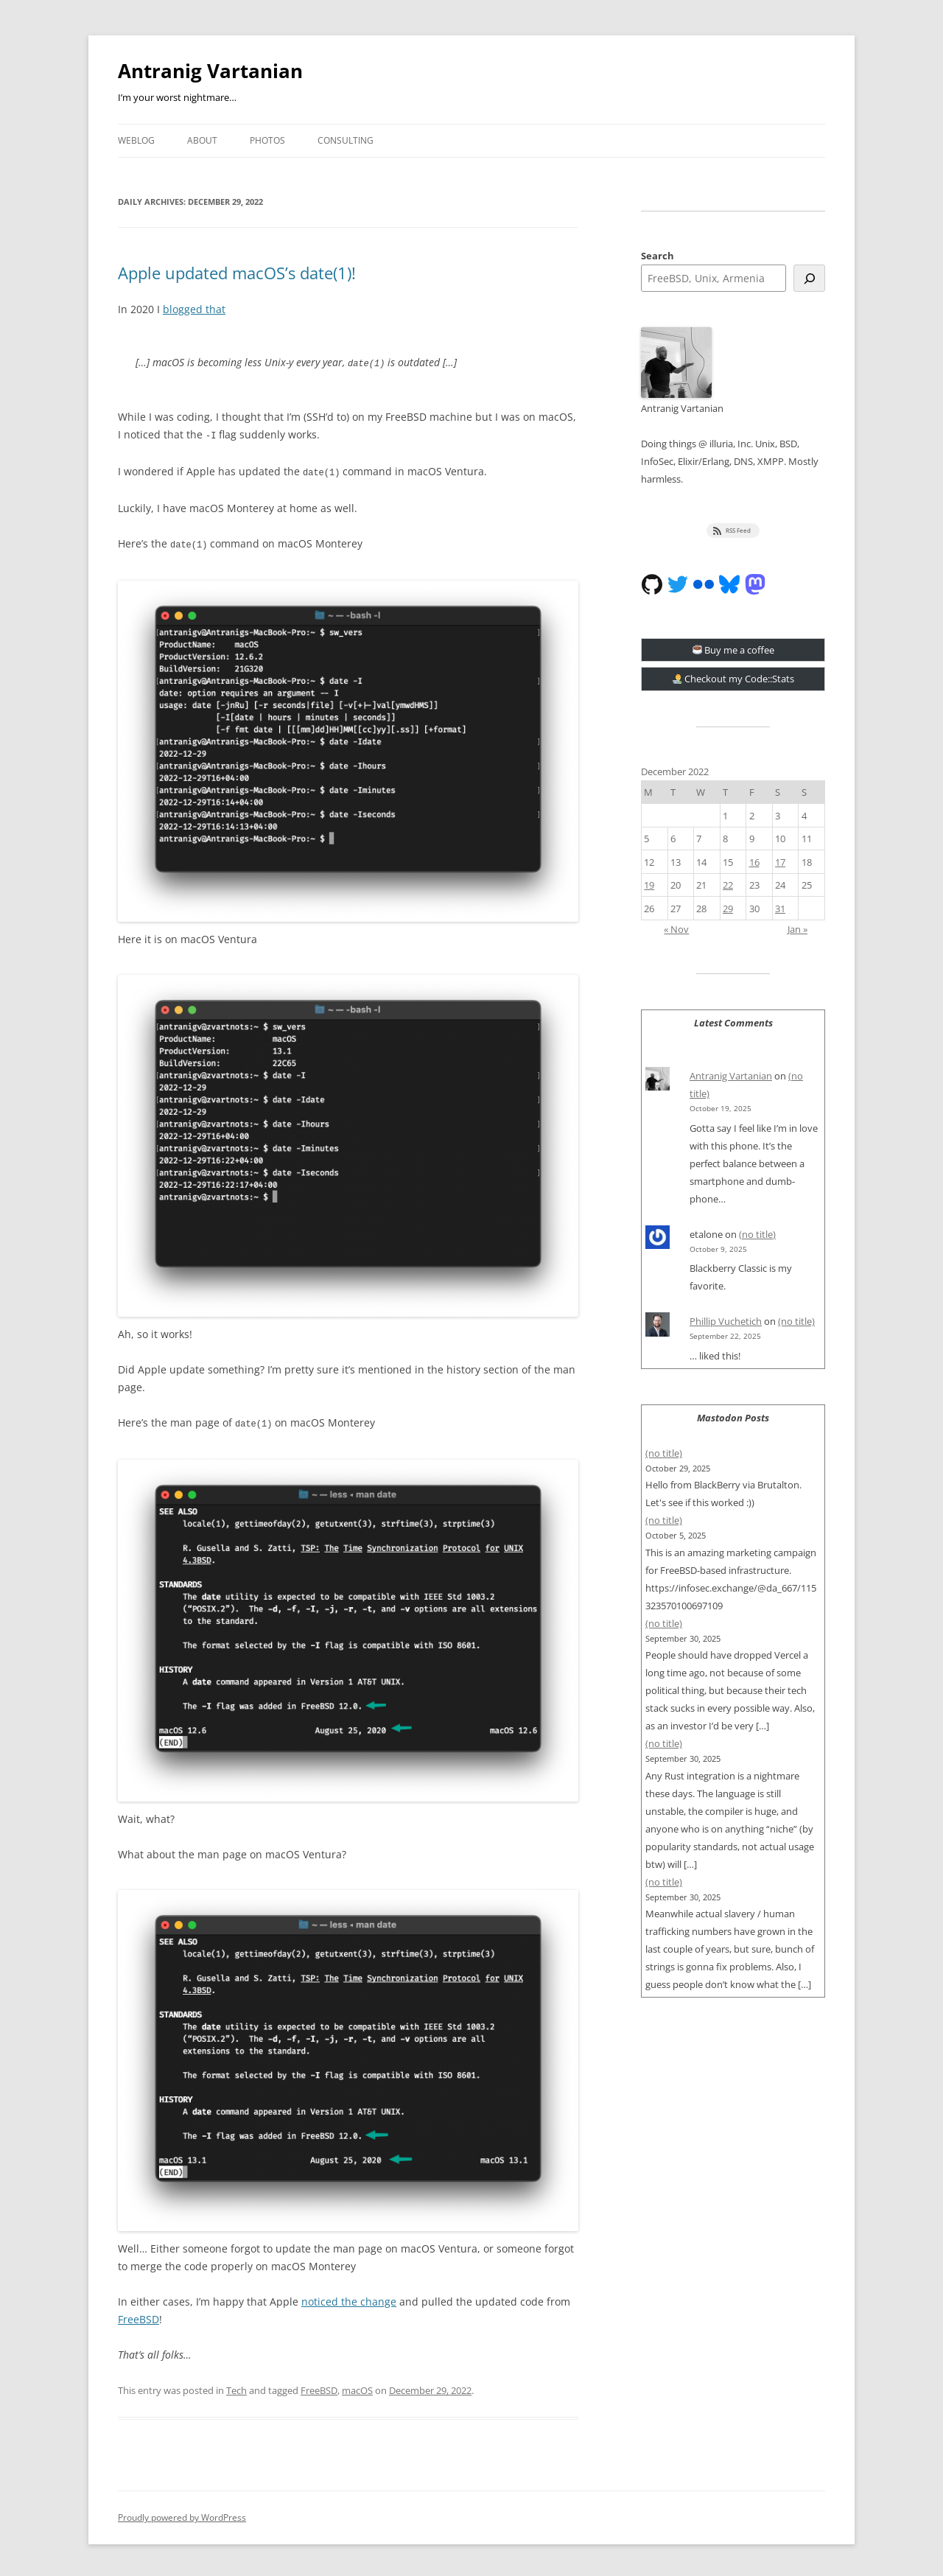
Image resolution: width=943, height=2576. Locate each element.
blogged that (194, 309)
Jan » (797, 929)
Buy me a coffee (734, 650)
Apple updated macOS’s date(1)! (237, 273)
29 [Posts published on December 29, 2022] (728, 908)
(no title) (757, 1234)
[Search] (809, 278)
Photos (267, 140)
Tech (236, 2386)
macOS (357, 2386)
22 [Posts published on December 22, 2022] (728, 885)
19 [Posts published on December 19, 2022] (649, 885)
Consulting (346, 140)
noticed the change (348, 2298)
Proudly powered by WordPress (182, 2513)
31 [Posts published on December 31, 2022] (780, 908)
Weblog (136, 140)
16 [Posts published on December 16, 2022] (754, 862)
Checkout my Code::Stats (734, 678)
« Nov (676, 929)
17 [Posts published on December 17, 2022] (780, 862)
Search (657, 255)
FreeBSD (138, 2316)
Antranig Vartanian (210, 70)
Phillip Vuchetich (726, 1321)
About (202, 140)
